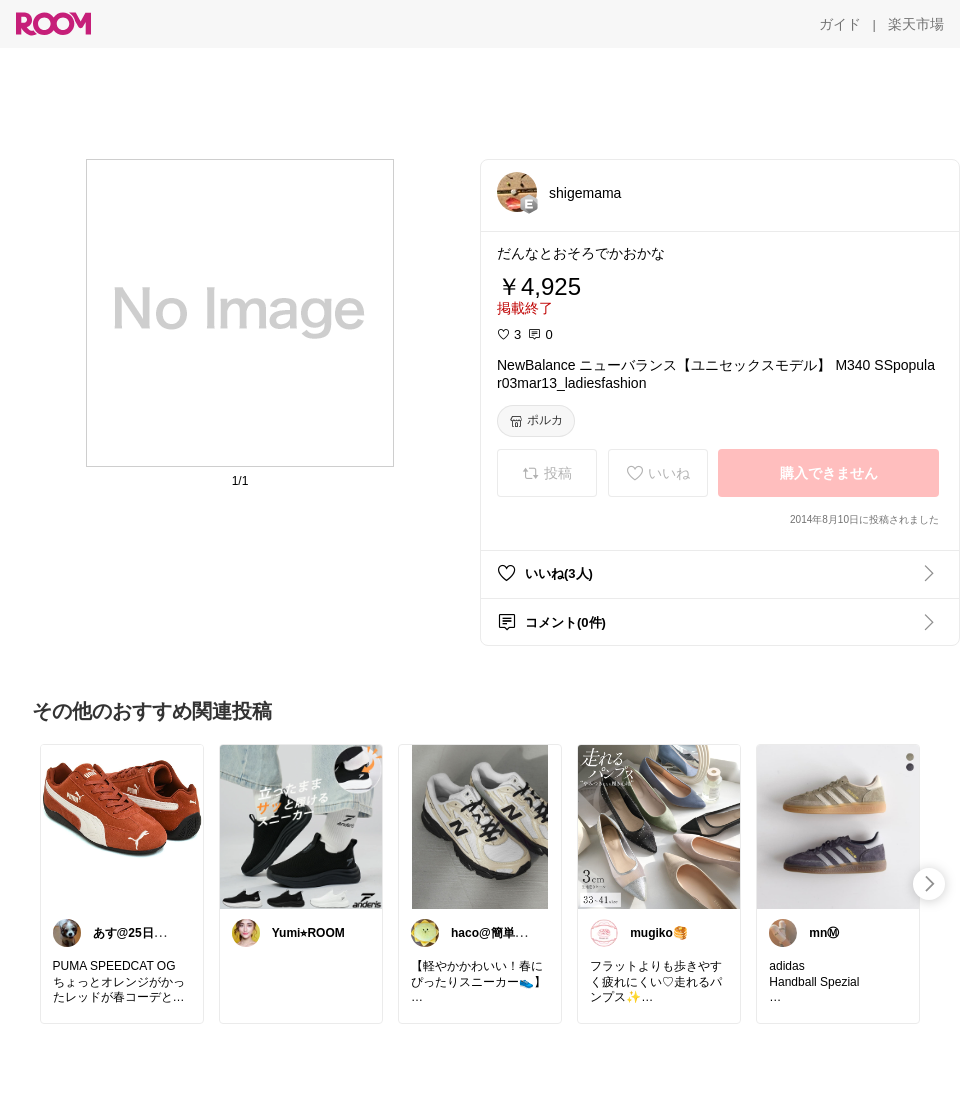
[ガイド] (840, 24)
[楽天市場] (916, 24)
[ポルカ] (536, 421)
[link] (122, 826)
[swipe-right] (929, 884)
